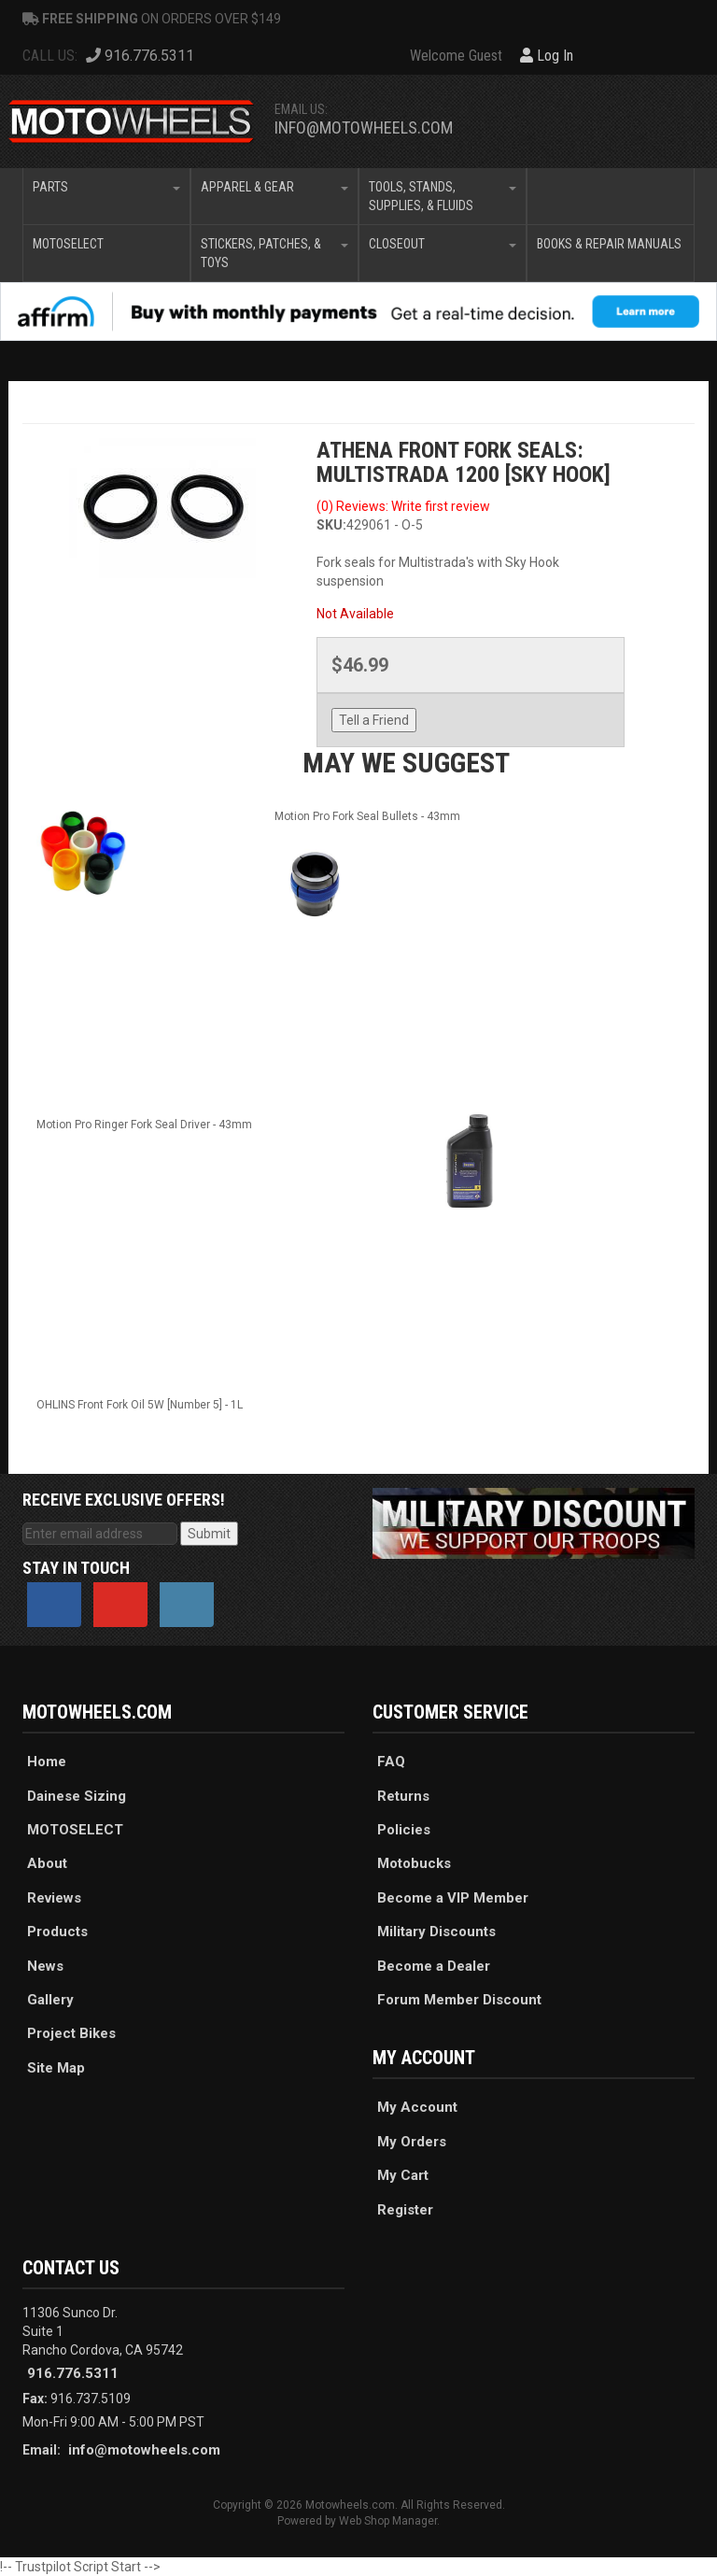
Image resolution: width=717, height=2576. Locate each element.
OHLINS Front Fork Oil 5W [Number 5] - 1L (139, 1404)
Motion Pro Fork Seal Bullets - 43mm (367, 816)
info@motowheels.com (363, 127)
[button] (106, 196)
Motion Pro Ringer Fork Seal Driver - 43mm (144, 1124)
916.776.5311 (73, 2373)
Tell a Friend (374, 720)
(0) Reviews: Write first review (403, 506)
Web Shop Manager (388, 2520)
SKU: (331, 524)
